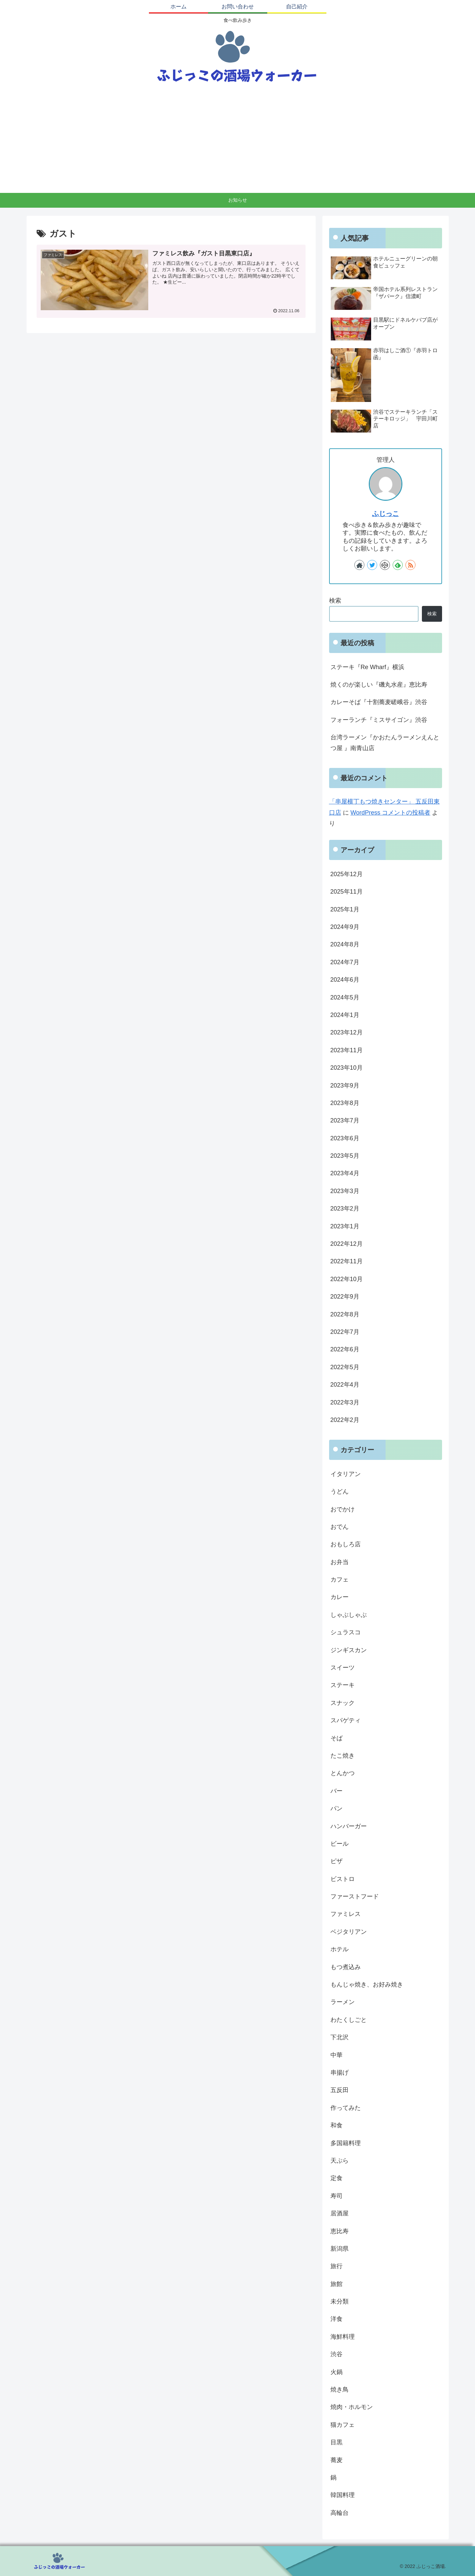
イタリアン (345, 1474)
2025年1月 (344, 909)
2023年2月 (344, 1208)
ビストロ (342, 1879)
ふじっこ (385, 513)
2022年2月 (344, 1420)
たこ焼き (342, 1755)
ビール (339, 1843)
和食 (336, 2125)
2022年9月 (344, 1296)
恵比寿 (339, 2231)
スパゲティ (345, 1720)
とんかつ (342, 1773)
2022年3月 (344, 1402)
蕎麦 (336, 2460)
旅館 (336, 2284)
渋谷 (336, 2354)
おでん (339, 1526)
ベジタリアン (348, 1931)
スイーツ (342, 1667)
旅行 (336, 2266)
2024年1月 (344, 1015)
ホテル (339, 1949)
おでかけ (342, 1509)
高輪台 (339, 2512)
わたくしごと (348, 2019)
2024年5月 (344, 997)
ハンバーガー (348, 1826)
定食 (336, 2178)
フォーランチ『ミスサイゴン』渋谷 (378, 720)
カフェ (339, 1579)
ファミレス (345, 1914)
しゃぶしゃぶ (348, 1614)
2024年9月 (344, 927)
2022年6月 (344, 1349)
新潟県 (339, 2248)
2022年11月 (346, 1261)
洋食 (336, 2319)
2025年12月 (346, 874)
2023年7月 (344, 1120)
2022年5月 (344, 1367)
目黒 (336, 2442)
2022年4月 (344, 1384)
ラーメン (342, 2002)
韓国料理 (342, 2495)
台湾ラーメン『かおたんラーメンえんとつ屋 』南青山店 (384, 742)
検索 (335, 600)
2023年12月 (346, 1032)
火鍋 (336, 2372)
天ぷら (339, 2160)
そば (336, 1738)
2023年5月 (344, 1155)
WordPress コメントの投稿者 (391, 812)
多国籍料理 (345, 2143)
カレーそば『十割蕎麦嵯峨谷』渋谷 (378, 702)
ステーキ (342, 1685)
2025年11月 (346, 891)
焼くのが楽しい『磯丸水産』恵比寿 (378, 684)
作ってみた (345, 2107)
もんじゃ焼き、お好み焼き (366, 1984)
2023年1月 (344, 1226)
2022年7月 (344, 1331)
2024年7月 (344, 962)
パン (336, 1808)
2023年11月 (346, 1050)
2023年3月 (344, 1191)
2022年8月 (344, 1314)
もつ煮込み (345, 1967)
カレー (339, 1597)
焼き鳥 (339, 2389)
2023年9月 (344, 1085)
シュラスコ (345, 1632)
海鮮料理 (342, 2336)
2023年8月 (344, 1103)
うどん (339, 1491)
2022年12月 (346, 1243)
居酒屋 (339, 2213)
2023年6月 (344, 1138)
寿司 (336, 2196)
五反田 (339, 2090)
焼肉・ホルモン (351, 2407)
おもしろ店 (345, 1544)
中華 (336, 2055)
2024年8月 (344, 944)
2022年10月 (346, 1279)
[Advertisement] (237, 142)
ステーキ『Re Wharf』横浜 (367, 667)
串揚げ (339, 2072)
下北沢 (339, 2037)
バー (336, 1791)
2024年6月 (344, 979)
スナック (342, 1703)
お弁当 (339, 1562)
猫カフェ (342, 2424)
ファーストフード (354, 1896)
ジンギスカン (348, 1650)
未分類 (339, 2301)
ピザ (336, 1861)
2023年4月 (344, 1173)
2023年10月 (346, 1067)
